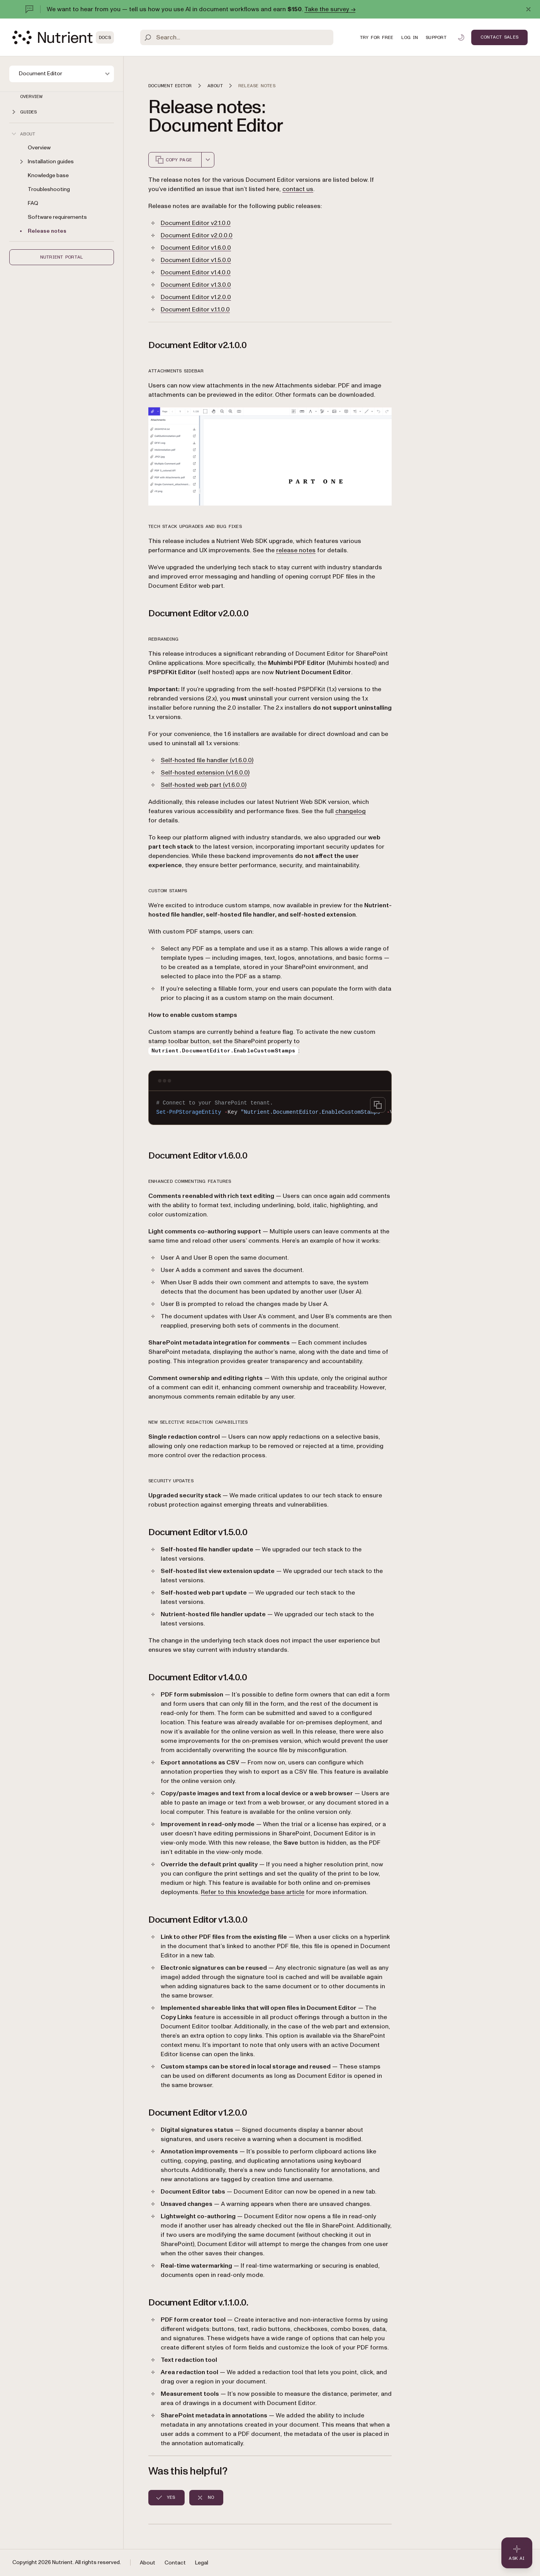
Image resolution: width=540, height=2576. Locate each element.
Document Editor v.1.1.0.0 (195, 309)
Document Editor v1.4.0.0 (196, 272)
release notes (296, 550)
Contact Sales (499, 37)
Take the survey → (329, 9)
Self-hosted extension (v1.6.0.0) (205, 772)
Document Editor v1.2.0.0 (196, 297)
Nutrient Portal (61, 257)
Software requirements (57, 217)
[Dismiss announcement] (528, 9)
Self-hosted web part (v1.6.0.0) (203, 785)
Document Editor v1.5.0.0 (196, 260)
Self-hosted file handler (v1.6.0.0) (207, 760)
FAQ (33, 203)
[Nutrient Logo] (63, 37)
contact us (297, 189)
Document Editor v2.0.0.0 (197, 235)
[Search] (236, 37)
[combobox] (207, 159)
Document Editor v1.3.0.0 (196, 285)
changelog (350, 811)
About (147, 2562)
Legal (201, 2562)
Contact (175, 2562)
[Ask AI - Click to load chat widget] (516, 2552)
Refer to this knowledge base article (252, 1892)
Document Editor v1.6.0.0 (196, 248)
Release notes (47, 231)
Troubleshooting (49, 189)
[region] (270, 1108)
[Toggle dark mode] (461, 37)
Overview (31, 96)
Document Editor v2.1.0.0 (196, 223)
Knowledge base (48, 175)
